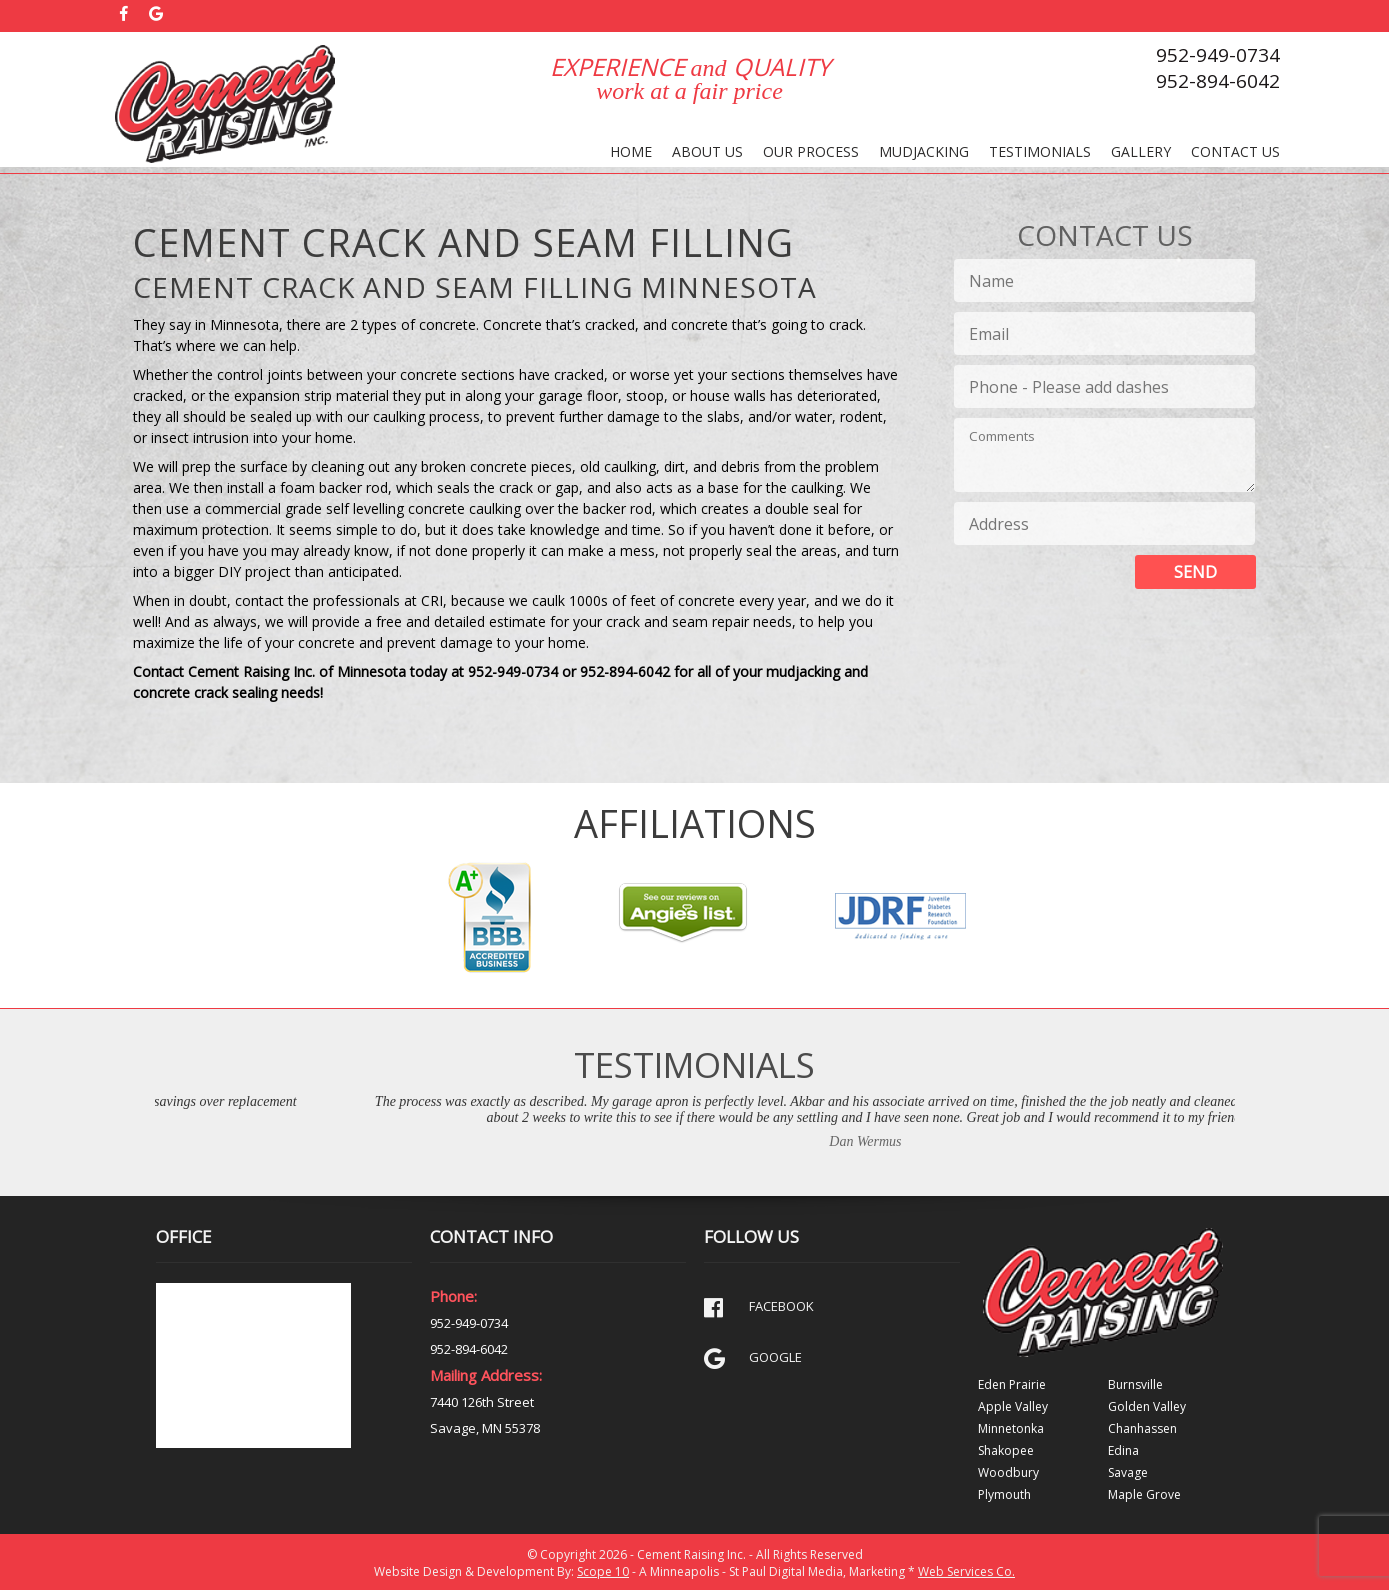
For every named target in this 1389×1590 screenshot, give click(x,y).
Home (631, 151)
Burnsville (1135, 1384)
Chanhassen (1142, 1428)
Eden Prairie (1012, 1384)
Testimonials (1040, 151)
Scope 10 (603, 1571)
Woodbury (1008, 1472)
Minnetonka (1011, 1428)
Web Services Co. (966, 1571)
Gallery (1141, 151)
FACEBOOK (759, 1308)
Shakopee (1006, 1450)
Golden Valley (1147, 1406)
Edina (1123, 1450)
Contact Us (1235, 151)
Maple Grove (1144, 1494)
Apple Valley (1013, 1406)
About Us (707, 151)
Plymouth (1004, 1494)
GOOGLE (753, 1359)
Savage (1128, 1472)
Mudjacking (924, 151)
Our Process (811, 151)
